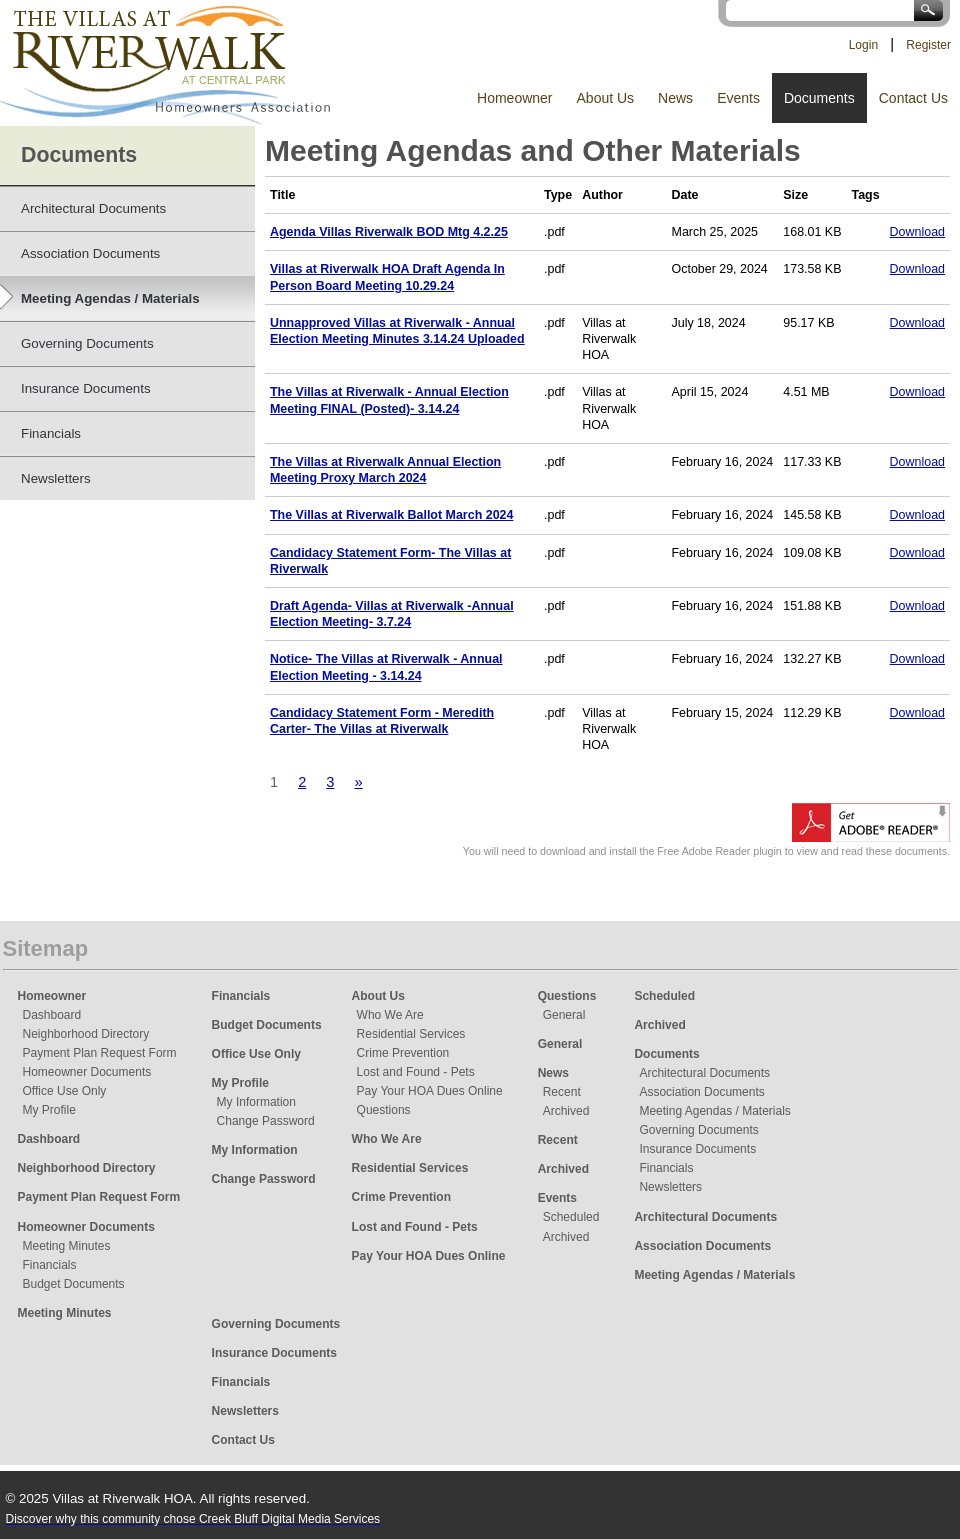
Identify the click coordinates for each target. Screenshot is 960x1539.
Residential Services (411, 1034)
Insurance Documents (697, 1149)
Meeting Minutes (67, 1246)
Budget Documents (74, 1284)
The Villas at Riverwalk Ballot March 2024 (391, 515)
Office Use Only (65, 1091)
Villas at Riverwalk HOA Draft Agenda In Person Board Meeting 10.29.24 (387, 277)
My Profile (49, 1110)
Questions (384, 1110)
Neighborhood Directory (86, 1034)
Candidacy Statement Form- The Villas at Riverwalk (390, 561)
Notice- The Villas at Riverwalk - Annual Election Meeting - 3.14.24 (386, 667)
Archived (566, 1111)
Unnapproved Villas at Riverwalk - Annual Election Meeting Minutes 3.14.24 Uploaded (397, 331)
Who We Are (390, 1015)
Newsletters (670, 1187)
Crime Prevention (403, 1053)
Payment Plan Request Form (100, 1053)
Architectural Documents (704, 1073)
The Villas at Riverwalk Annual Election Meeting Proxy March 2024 (385, 470)
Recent (562, 1092)
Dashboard (52, 1015)
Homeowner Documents (87, 1072)
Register (928, 45)
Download (917, 232)
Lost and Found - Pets (416, 1072)
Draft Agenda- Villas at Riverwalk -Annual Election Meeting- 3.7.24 (392, 614)
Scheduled (571, 1217)
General (564, 1015)
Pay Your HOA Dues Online (430, 1091)
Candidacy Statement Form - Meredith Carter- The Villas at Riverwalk (382, 721)
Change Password (266, 1121)
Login (863, 45)
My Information (256, 1102)
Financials (50, 1265)
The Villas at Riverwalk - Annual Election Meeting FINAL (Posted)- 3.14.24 (389, 400)
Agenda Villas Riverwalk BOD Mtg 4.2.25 (389, 232)
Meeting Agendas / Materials (714, 1111)
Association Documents (701, 1092)
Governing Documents (698, 1130)
